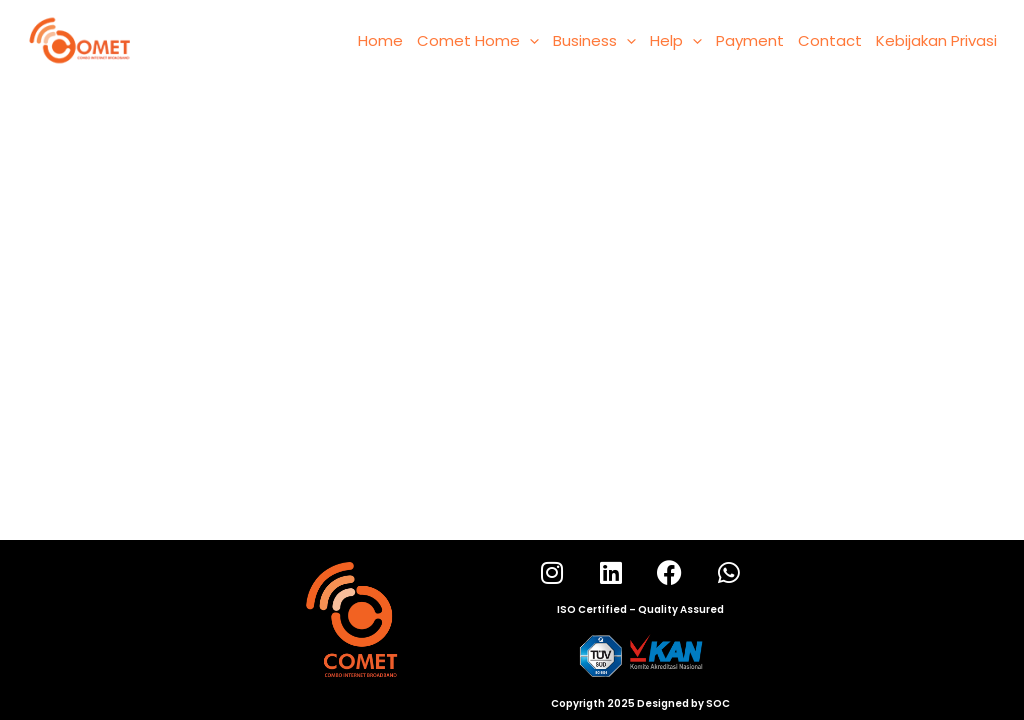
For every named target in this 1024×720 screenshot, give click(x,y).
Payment (750, 40)
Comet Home (478, 41)
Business (594, 41)
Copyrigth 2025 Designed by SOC (640, 703)
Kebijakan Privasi (936, 40)
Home (380, 40)
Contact (830, 40)
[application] (529, 41)
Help (676, 41)
